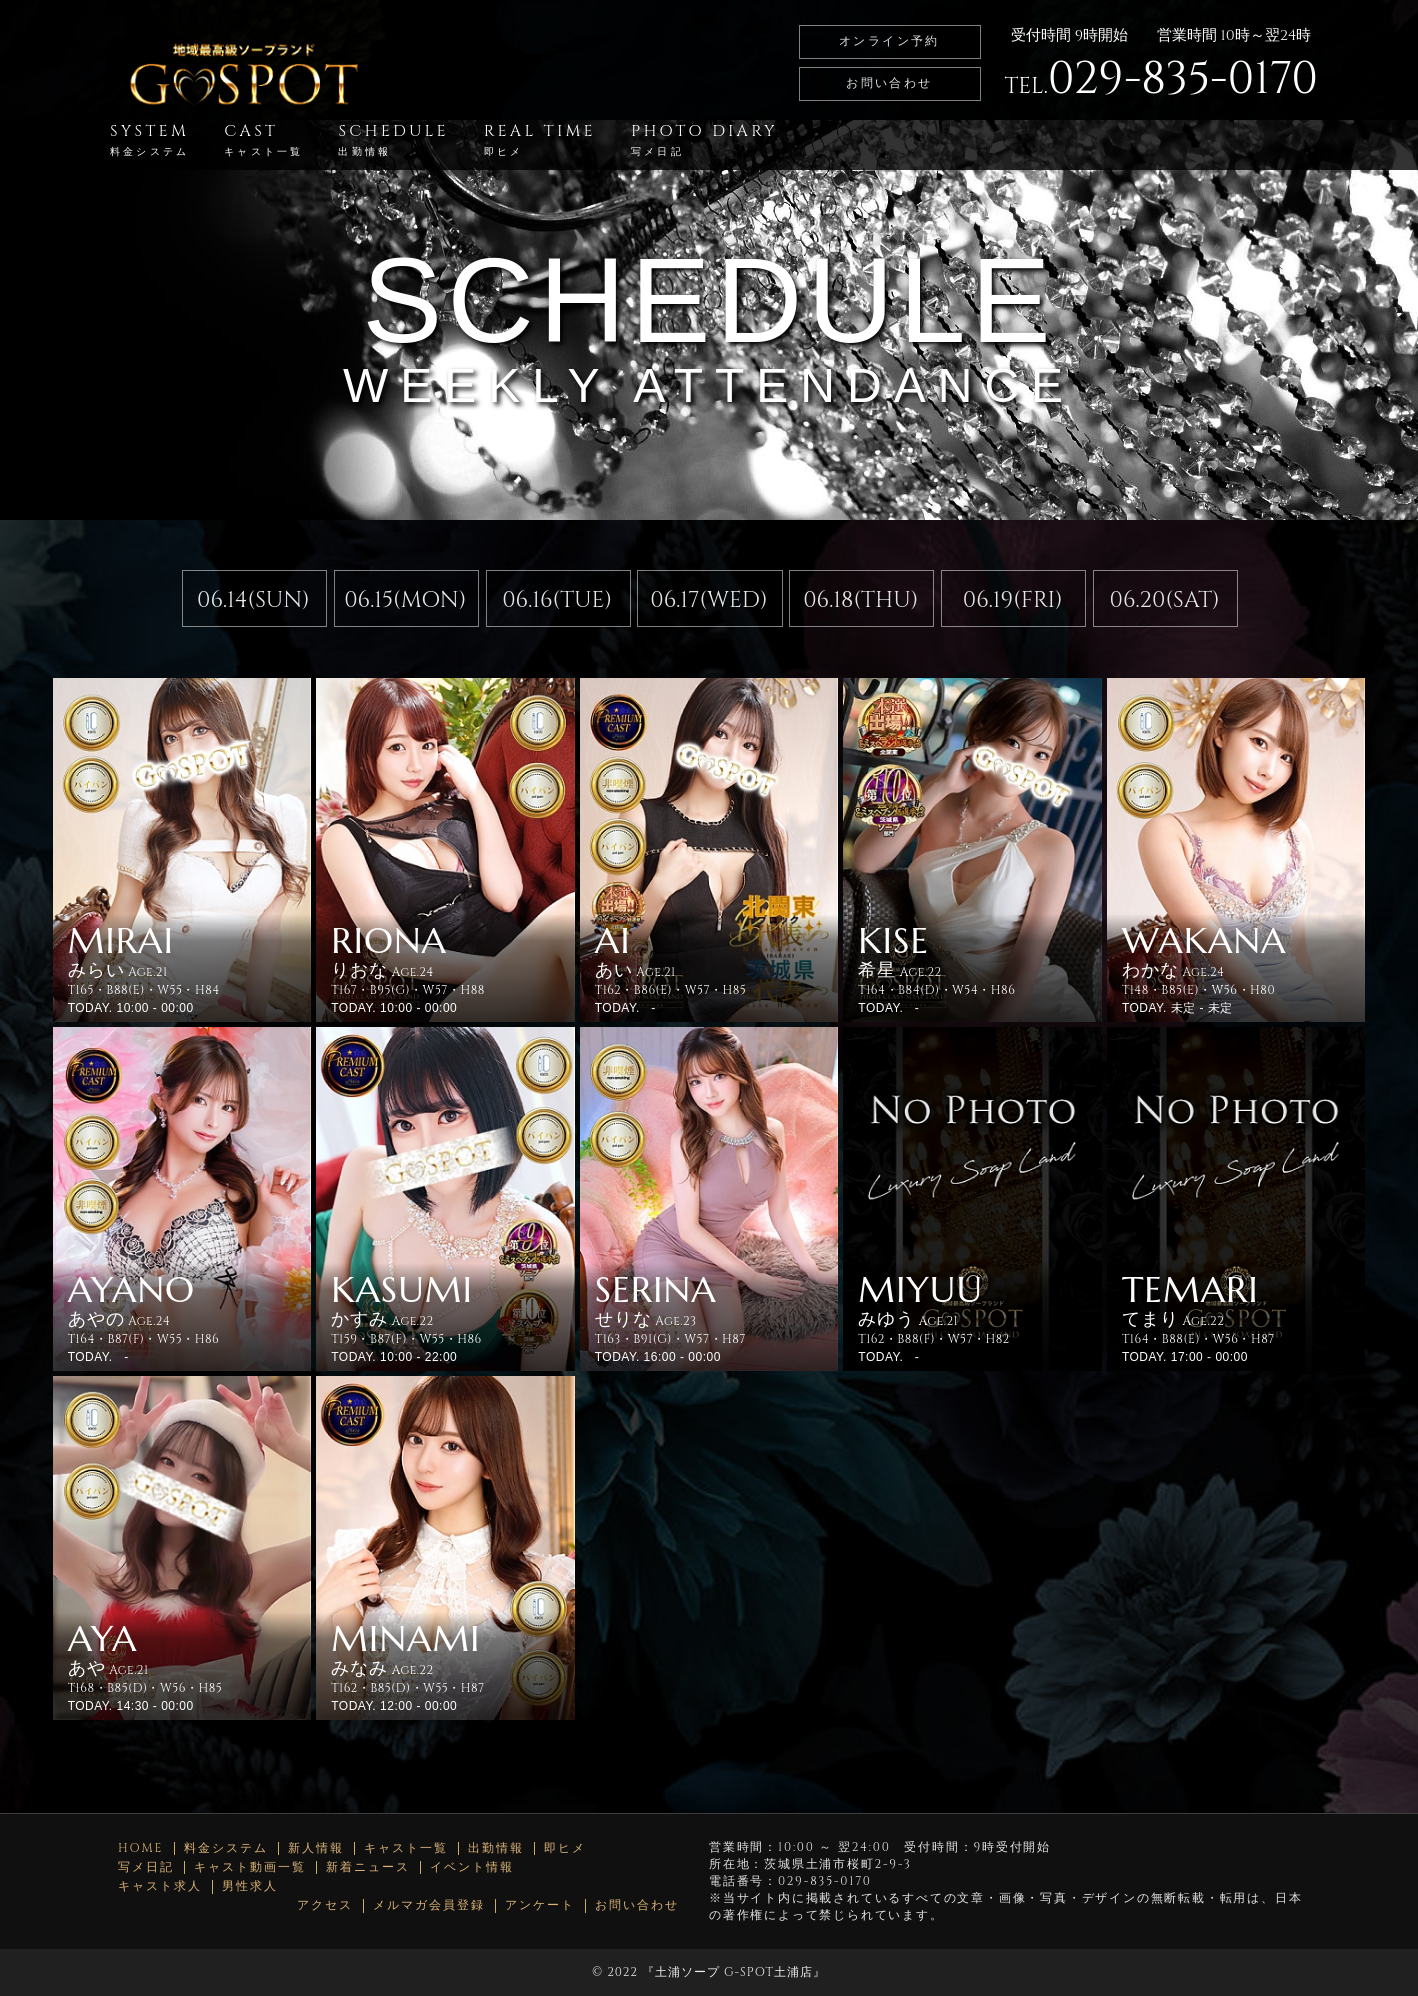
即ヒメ (565, 1848)
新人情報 (316, 1848)
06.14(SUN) (253, 600)
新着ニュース (368, 1867)
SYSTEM (149, 139)
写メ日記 (146, 1867)
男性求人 (250, 1886)
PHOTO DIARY (704, 139)
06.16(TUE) (557, 600)
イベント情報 (472, 1867)
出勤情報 (496, 1848)
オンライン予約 (889, 41)
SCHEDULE (393, 139)
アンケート (540, 1905)
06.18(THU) (860, 600)
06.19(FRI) (1013, 600)
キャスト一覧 (406, 1848)
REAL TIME (540, 139)
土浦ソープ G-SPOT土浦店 (734, 1972)
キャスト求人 (160, 1886)
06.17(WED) (708, 600)
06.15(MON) (405, 600)
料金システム (226, 1848)
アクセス (325, 1905)
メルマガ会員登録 (429, 1905)
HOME (141, 1848)
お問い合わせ (889, 83)
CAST (263, 139)
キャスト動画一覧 (250, 1867)
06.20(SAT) (1165, 600)
